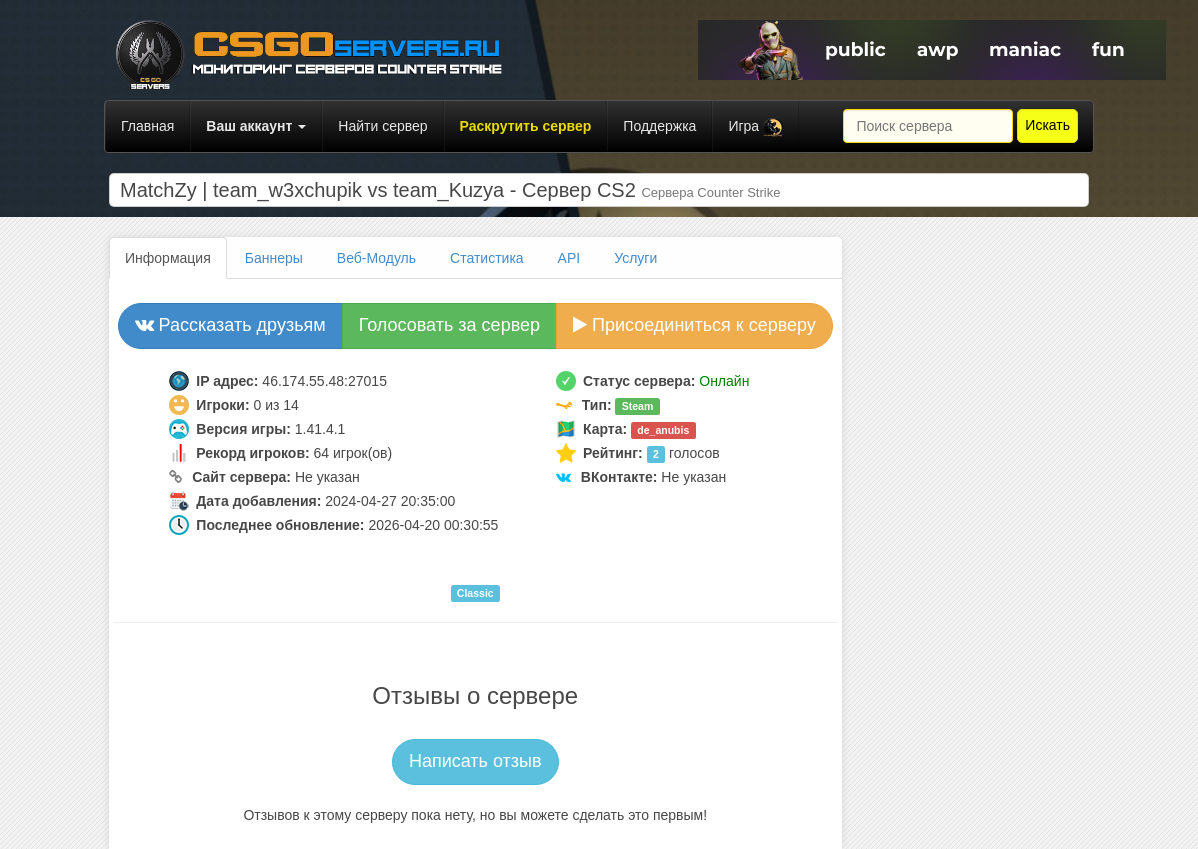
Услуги (635, 258)
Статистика (487, 258)
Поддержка (659, 126)
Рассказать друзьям (230, 325)
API (569, 258)
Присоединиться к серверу (694, 325)
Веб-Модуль (376, 258)
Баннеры (274, 258)
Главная (147, 126)
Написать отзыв (475, 761)
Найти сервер (382, 126)
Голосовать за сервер (449, 325)
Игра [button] (755, 127)
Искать (1047, 125)
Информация (168, 258)
